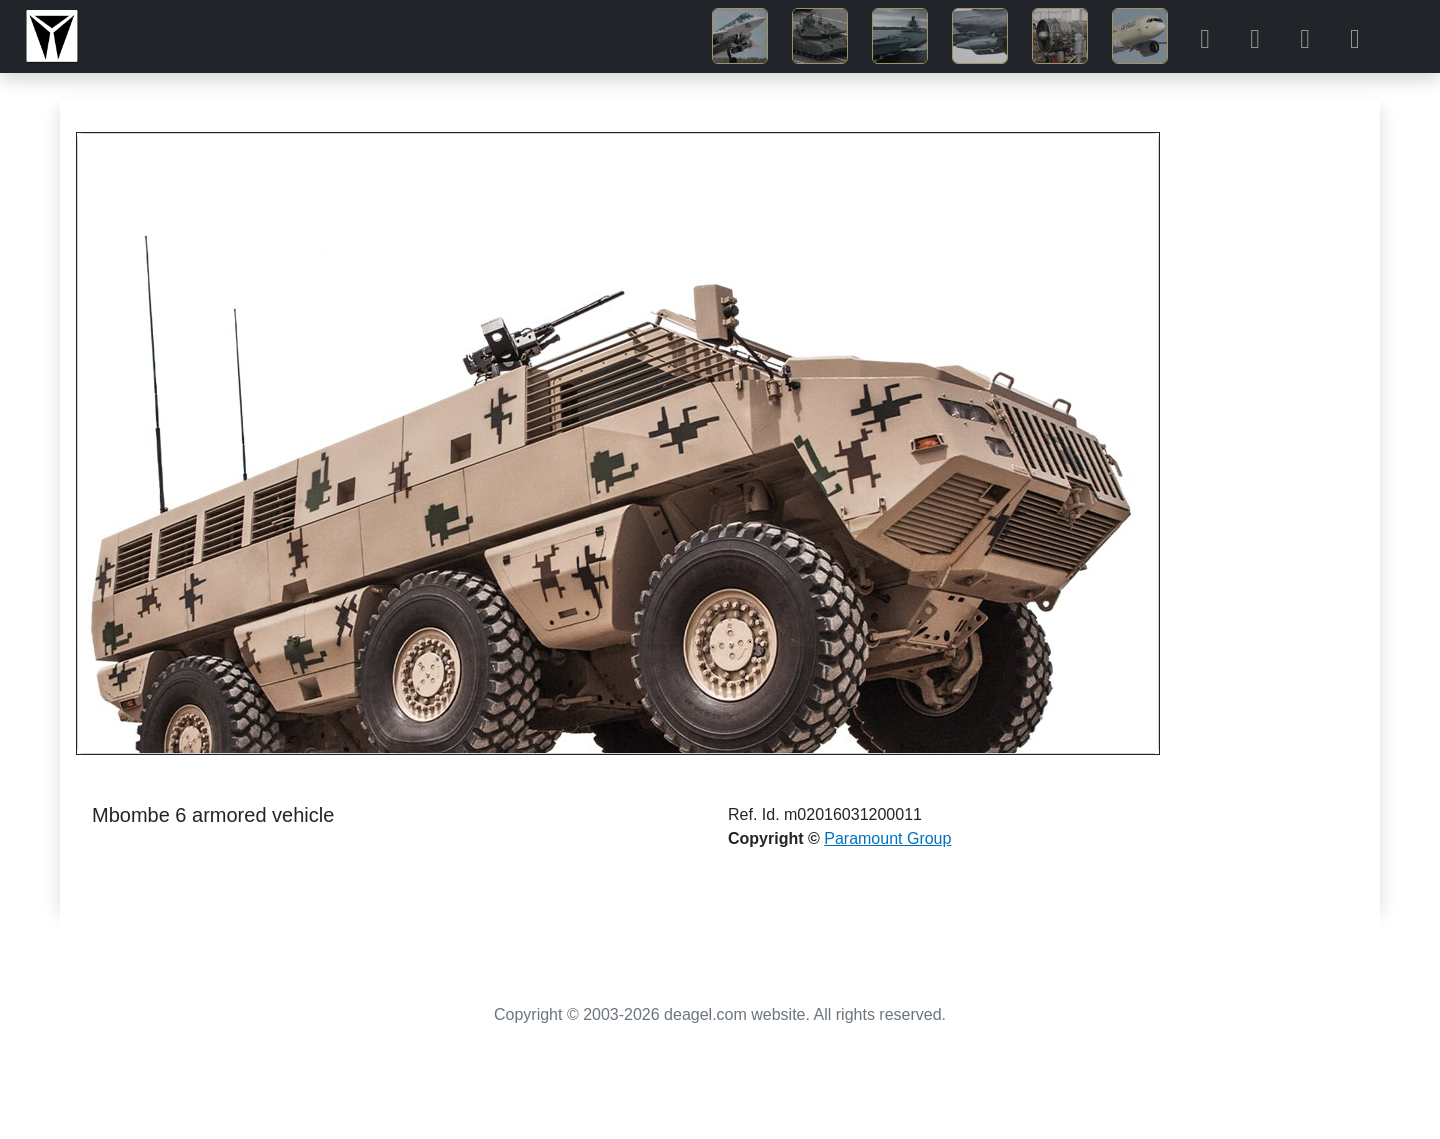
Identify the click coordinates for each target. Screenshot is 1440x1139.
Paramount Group (887, 838)
